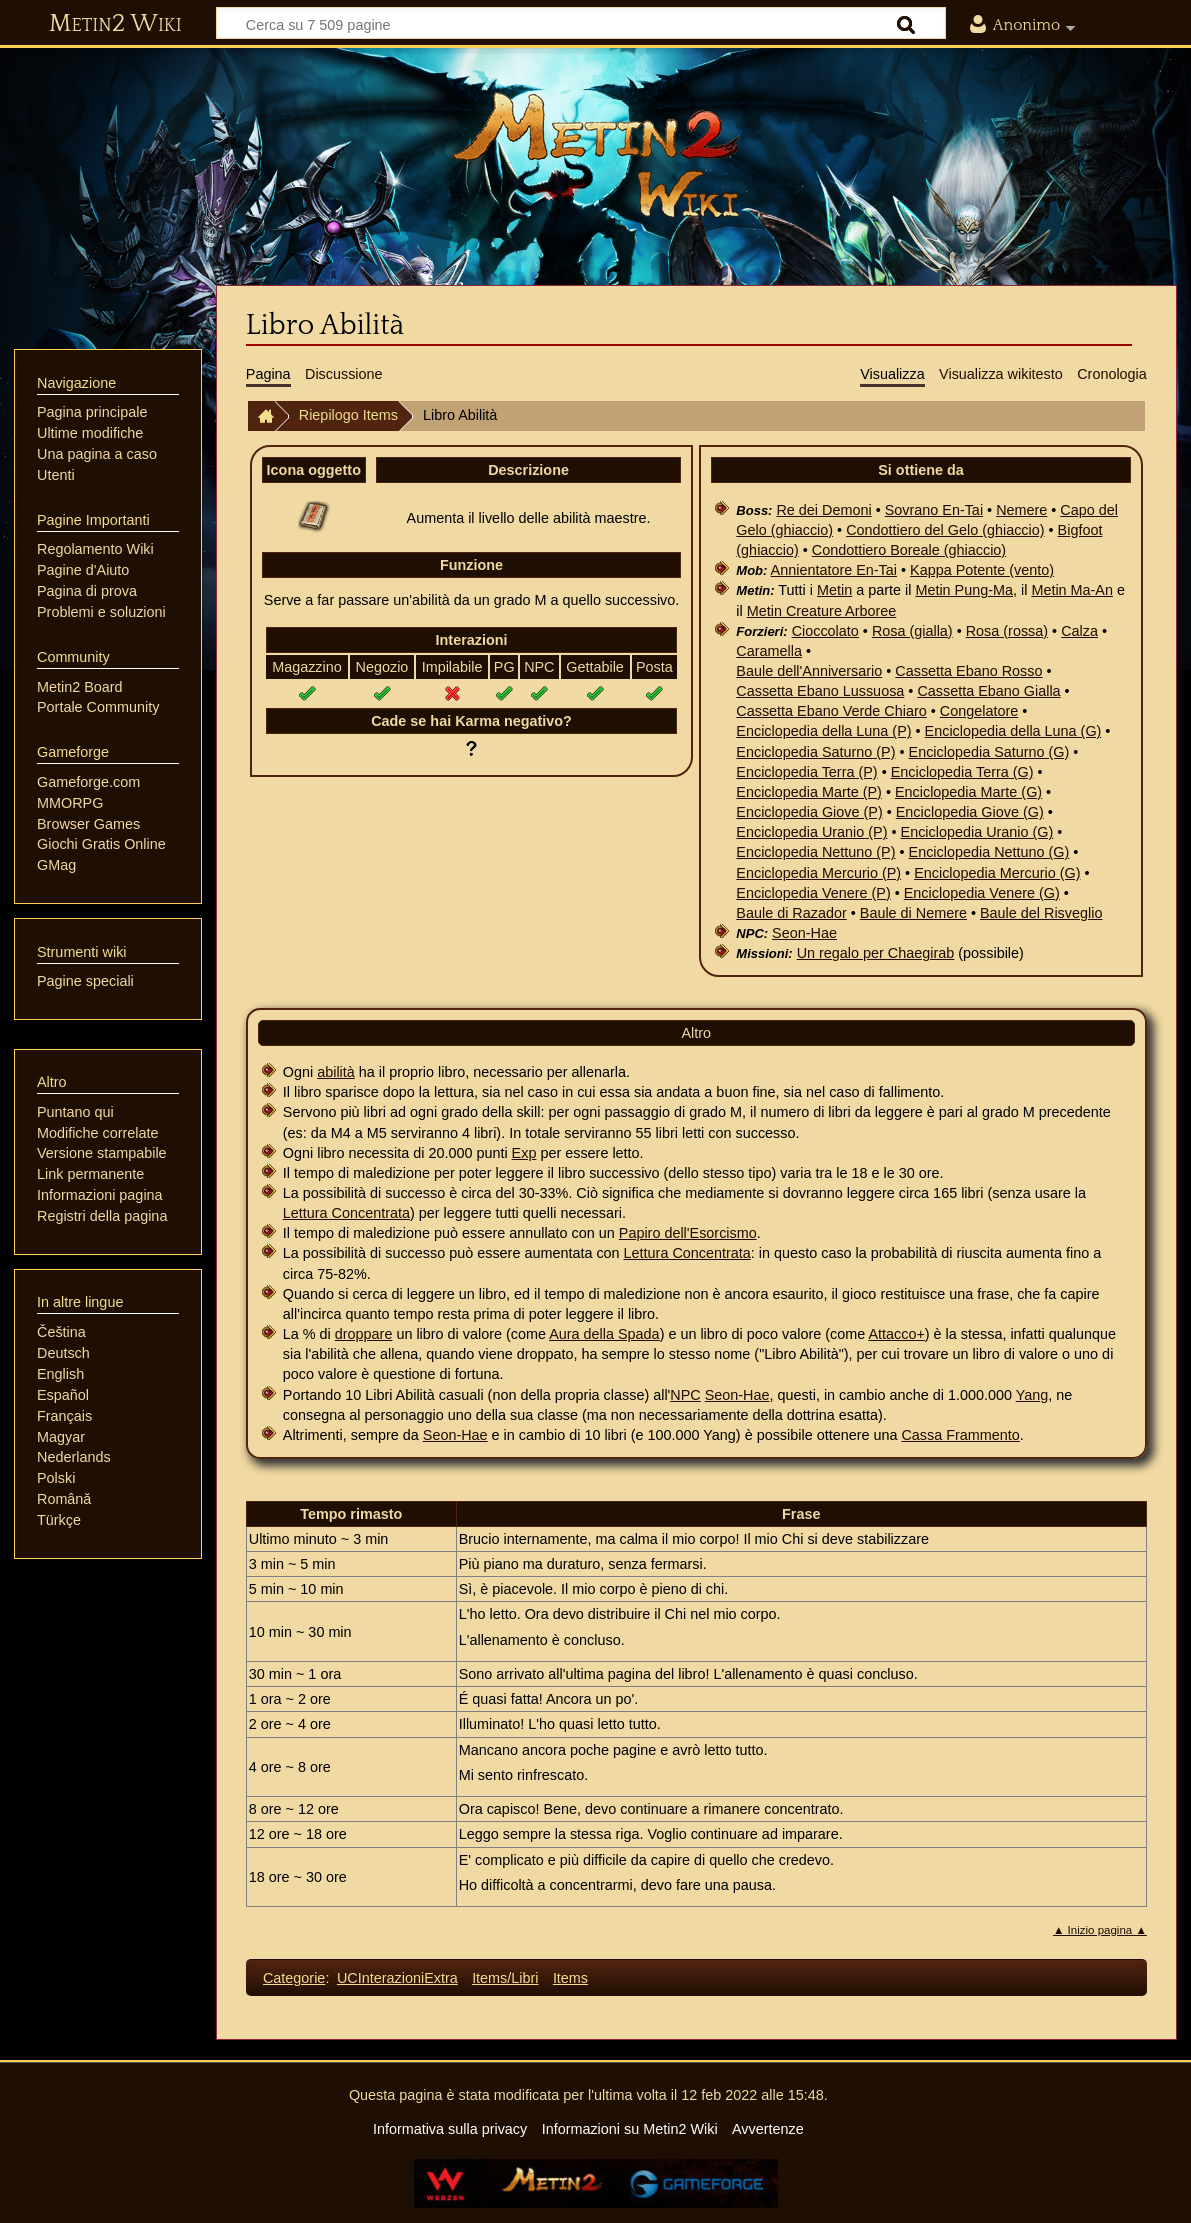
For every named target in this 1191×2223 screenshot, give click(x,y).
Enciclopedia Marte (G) (968, 792)
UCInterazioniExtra (397, 1978)
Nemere (1021, 510)
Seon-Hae (804, 933)
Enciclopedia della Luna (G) (1013, 731)
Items (570, 1978)
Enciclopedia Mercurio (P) (818, 873)
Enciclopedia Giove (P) (809, 812)
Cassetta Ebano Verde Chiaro (831, 711)
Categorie (294, 1978)
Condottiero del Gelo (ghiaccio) (945, 530)
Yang (1032, 1395)
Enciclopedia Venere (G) (982, 893)
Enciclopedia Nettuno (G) (989, 852)
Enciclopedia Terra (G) (962, 772)
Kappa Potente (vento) (982, 570)
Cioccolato (825, 631)
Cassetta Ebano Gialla (988, 691)
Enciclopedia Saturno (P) (815, 752)
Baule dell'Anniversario (809, 671)
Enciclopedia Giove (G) (970, 812)
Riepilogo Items (348, 415)
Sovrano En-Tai (934, 510)
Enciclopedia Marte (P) (809, 792)
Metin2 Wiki (115, 24)
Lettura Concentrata (346, 1213)
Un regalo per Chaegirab (876, 953)
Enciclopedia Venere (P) (813, 893)
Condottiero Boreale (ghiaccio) (909, 550)
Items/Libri (505, 1978)
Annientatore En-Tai (834, 570)
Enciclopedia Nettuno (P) (815, 852)
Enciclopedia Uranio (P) (811, 832)
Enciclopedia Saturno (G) (989, 752)
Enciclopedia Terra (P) (806, 772)
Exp (524, 1153)
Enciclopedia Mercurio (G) (997, 873)
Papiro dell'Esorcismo (688, 1233)
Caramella (769, 651)
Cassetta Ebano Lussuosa (820, 691)
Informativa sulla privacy (450, 2129)
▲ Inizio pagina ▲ (1100, 1930)
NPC (685, 1395)
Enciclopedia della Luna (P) (823, 731)
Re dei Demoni (823, 510)
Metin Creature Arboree (822, 611)
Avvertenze (768, 2129)
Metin (834, 590)
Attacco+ (896, 1334)
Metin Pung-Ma (964, 590)
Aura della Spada (604, 1334)
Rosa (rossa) (1007, 631)
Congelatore (979, 711)
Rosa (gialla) (912, 631)
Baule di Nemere (913, 913)
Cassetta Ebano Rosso (968, 671)
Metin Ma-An (1072, 590)
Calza (1079, 631)
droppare (364, 1334)
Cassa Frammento (960, 1435)
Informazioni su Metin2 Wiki (630, 2129)
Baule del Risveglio (1041, 913)
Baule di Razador (791, 913)
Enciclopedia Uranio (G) (977, 832)
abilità (336, 1072)
